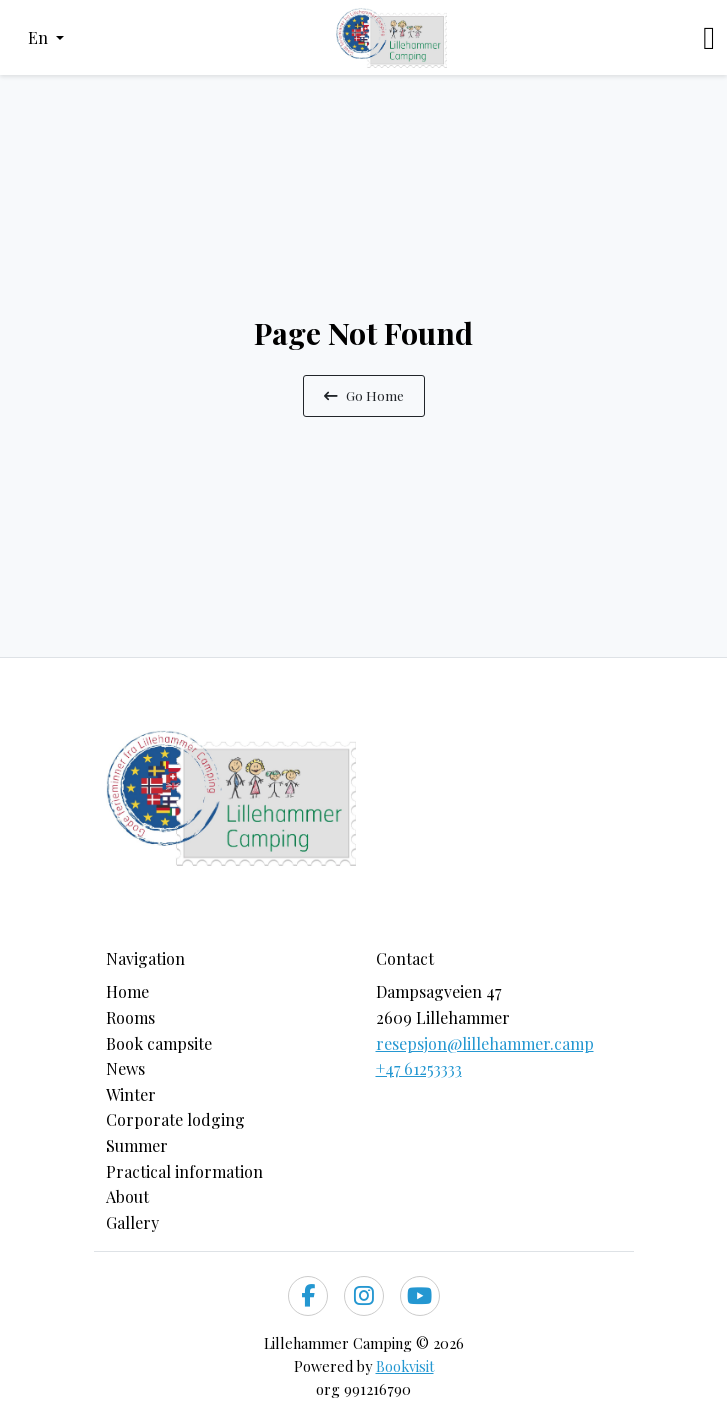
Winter (131, 1094)
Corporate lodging (175, 1119)
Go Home (364, 395)
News (125, 1068)
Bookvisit (405, 1366)
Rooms (130, 1017)
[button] (46, 38)
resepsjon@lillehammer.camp (485, 1043)
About (127, 1196)
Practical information (184, 1171)
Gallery (132, 1222)
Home (127, 991)
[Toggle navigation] (709, 38)
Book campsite (159, 1043)
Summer (137, 1145)
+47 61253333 (419, 1068)
